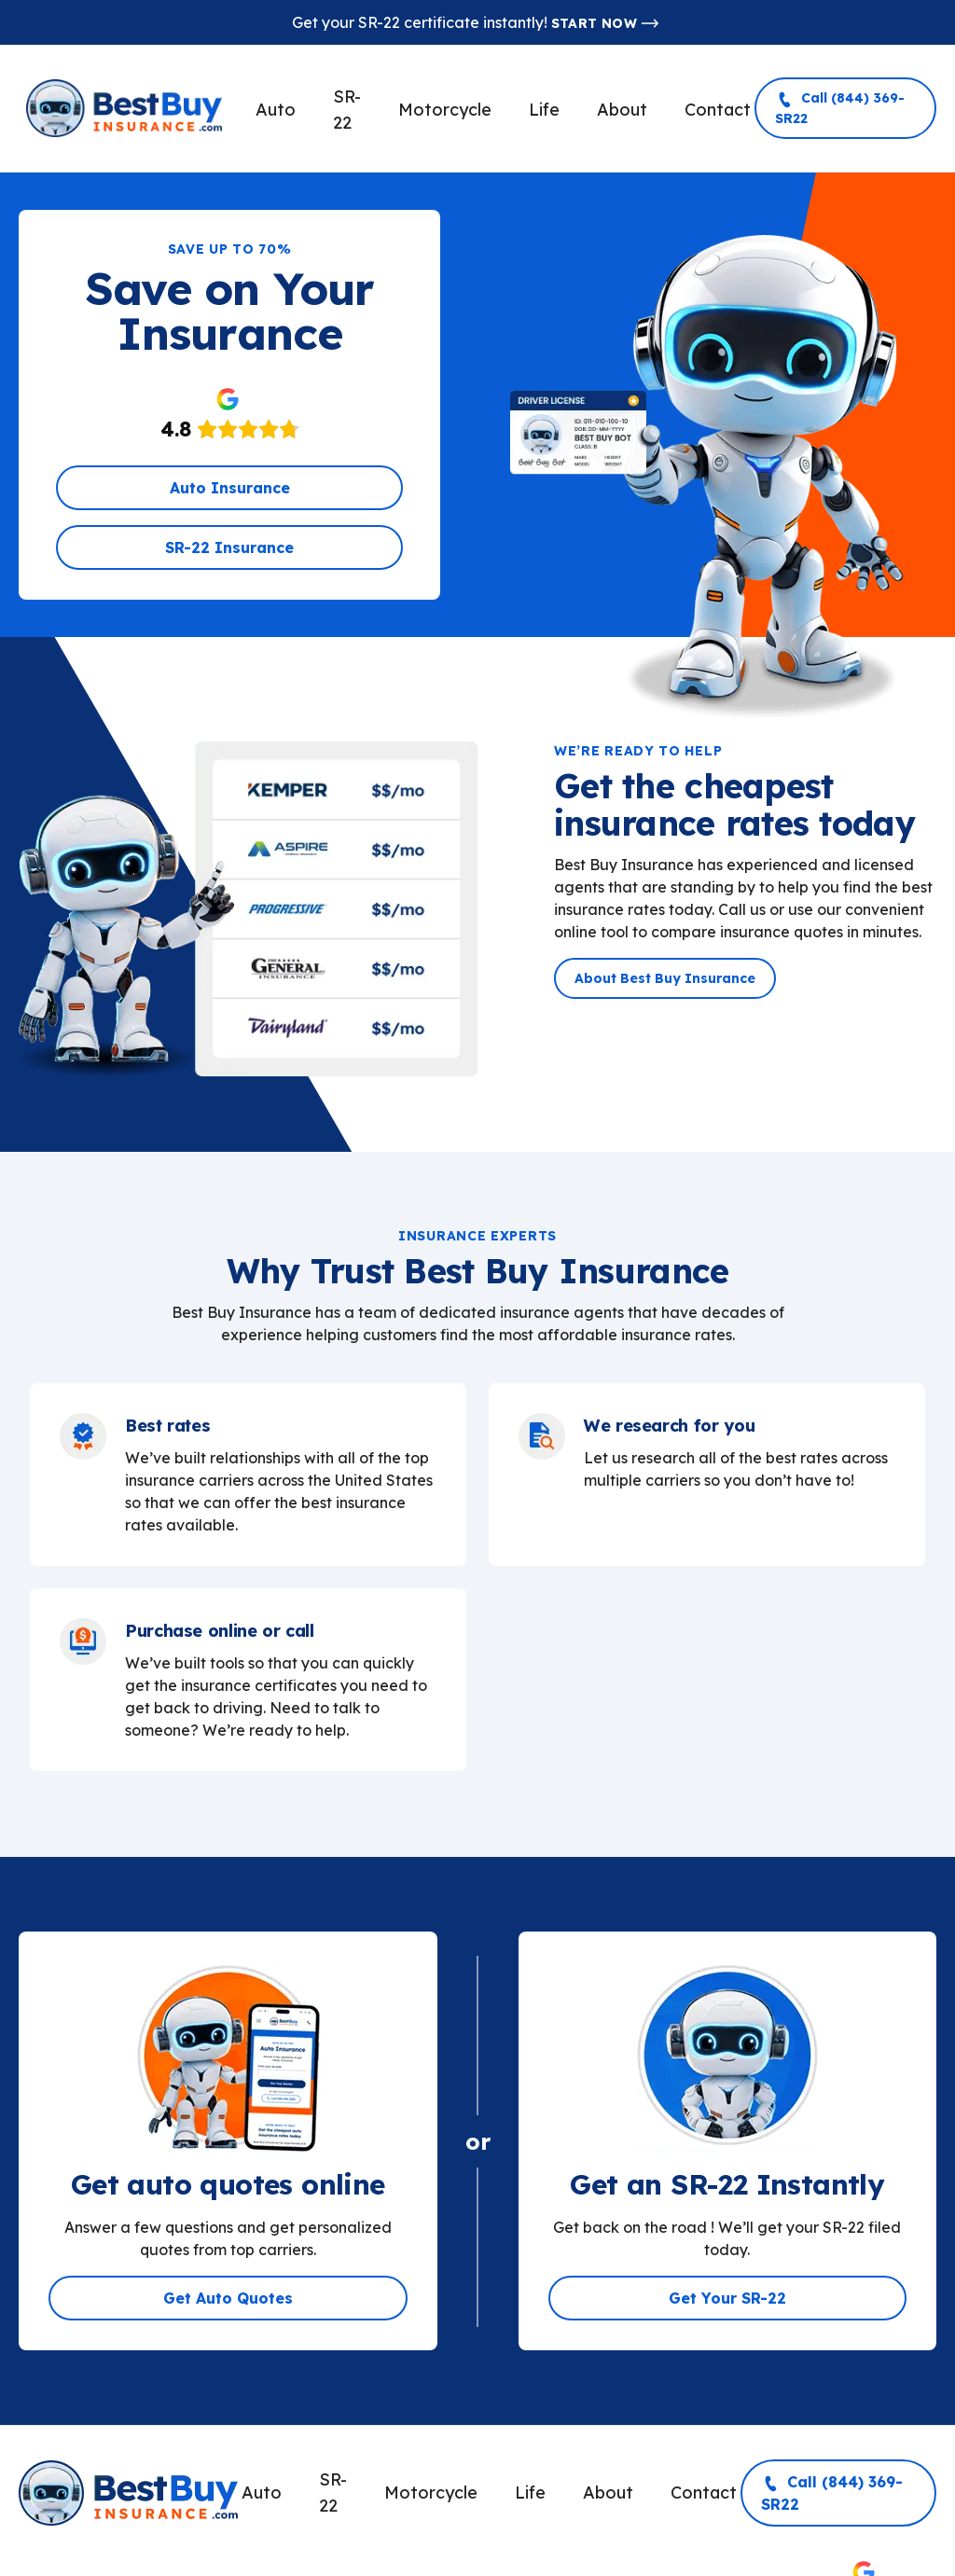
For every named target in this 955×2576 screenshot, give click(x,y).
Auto (276, 109)
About (622, 109)
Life (544, 109)
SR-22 (347, 109)
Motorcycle (444, 109)
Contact (718, 109)
